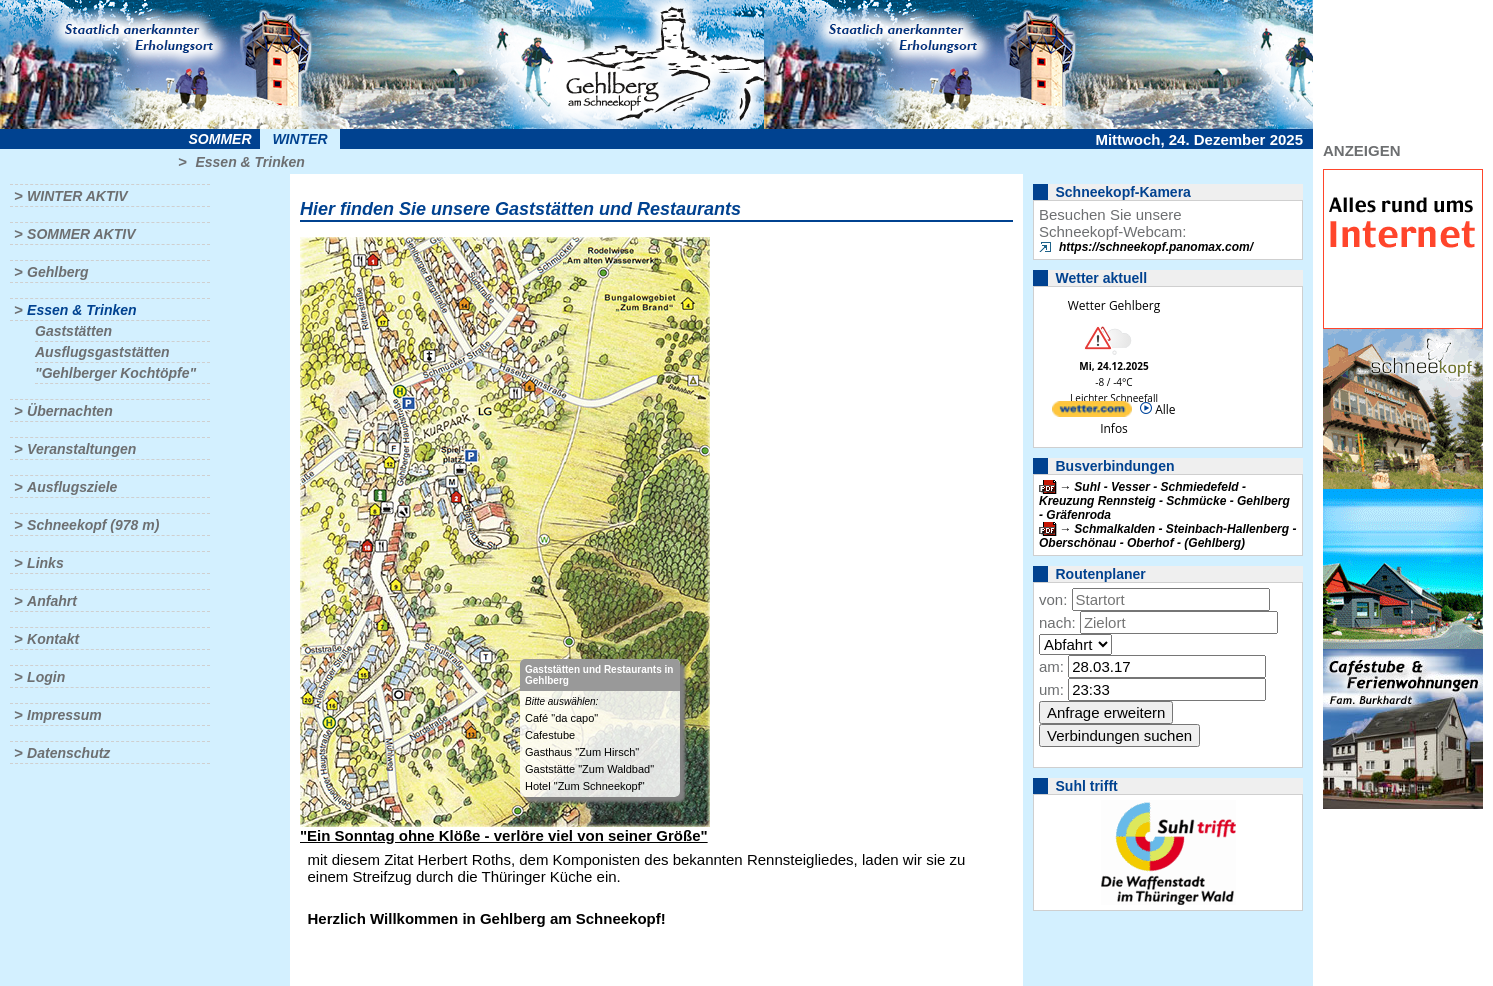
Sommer (220, 139)
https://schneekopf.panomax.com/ (1156, 247)
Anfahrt (52, 601)
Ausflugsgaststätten (102, 352)
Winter (299, 139)
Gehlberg (57, 272)
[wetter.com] (1092, 412)
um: (1051, 689)
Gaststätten (73, 331)
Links (45, 563)
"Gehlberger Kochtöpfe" (115, 373)
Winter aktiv (77, 196)
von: (1053, 599)
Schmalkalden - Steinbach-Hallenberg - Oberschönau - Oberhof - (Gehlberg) (1167, 536)
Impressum (64, 715)
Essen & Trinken (249, 162)
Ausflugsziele (72, 487)
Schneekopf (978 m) (93, 525)
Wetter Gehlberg (1114, 305)
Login (46, 677)
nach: (1057, 622)
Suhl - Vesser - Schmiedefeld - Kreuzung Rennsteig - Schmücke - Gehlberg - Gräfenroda (1164, 501)
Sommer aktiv (81, 234)
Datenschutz (68, 753)
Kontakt (53, 639)
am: (1051, 666)
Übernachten (70, 411)
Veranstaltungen (81, 449)
